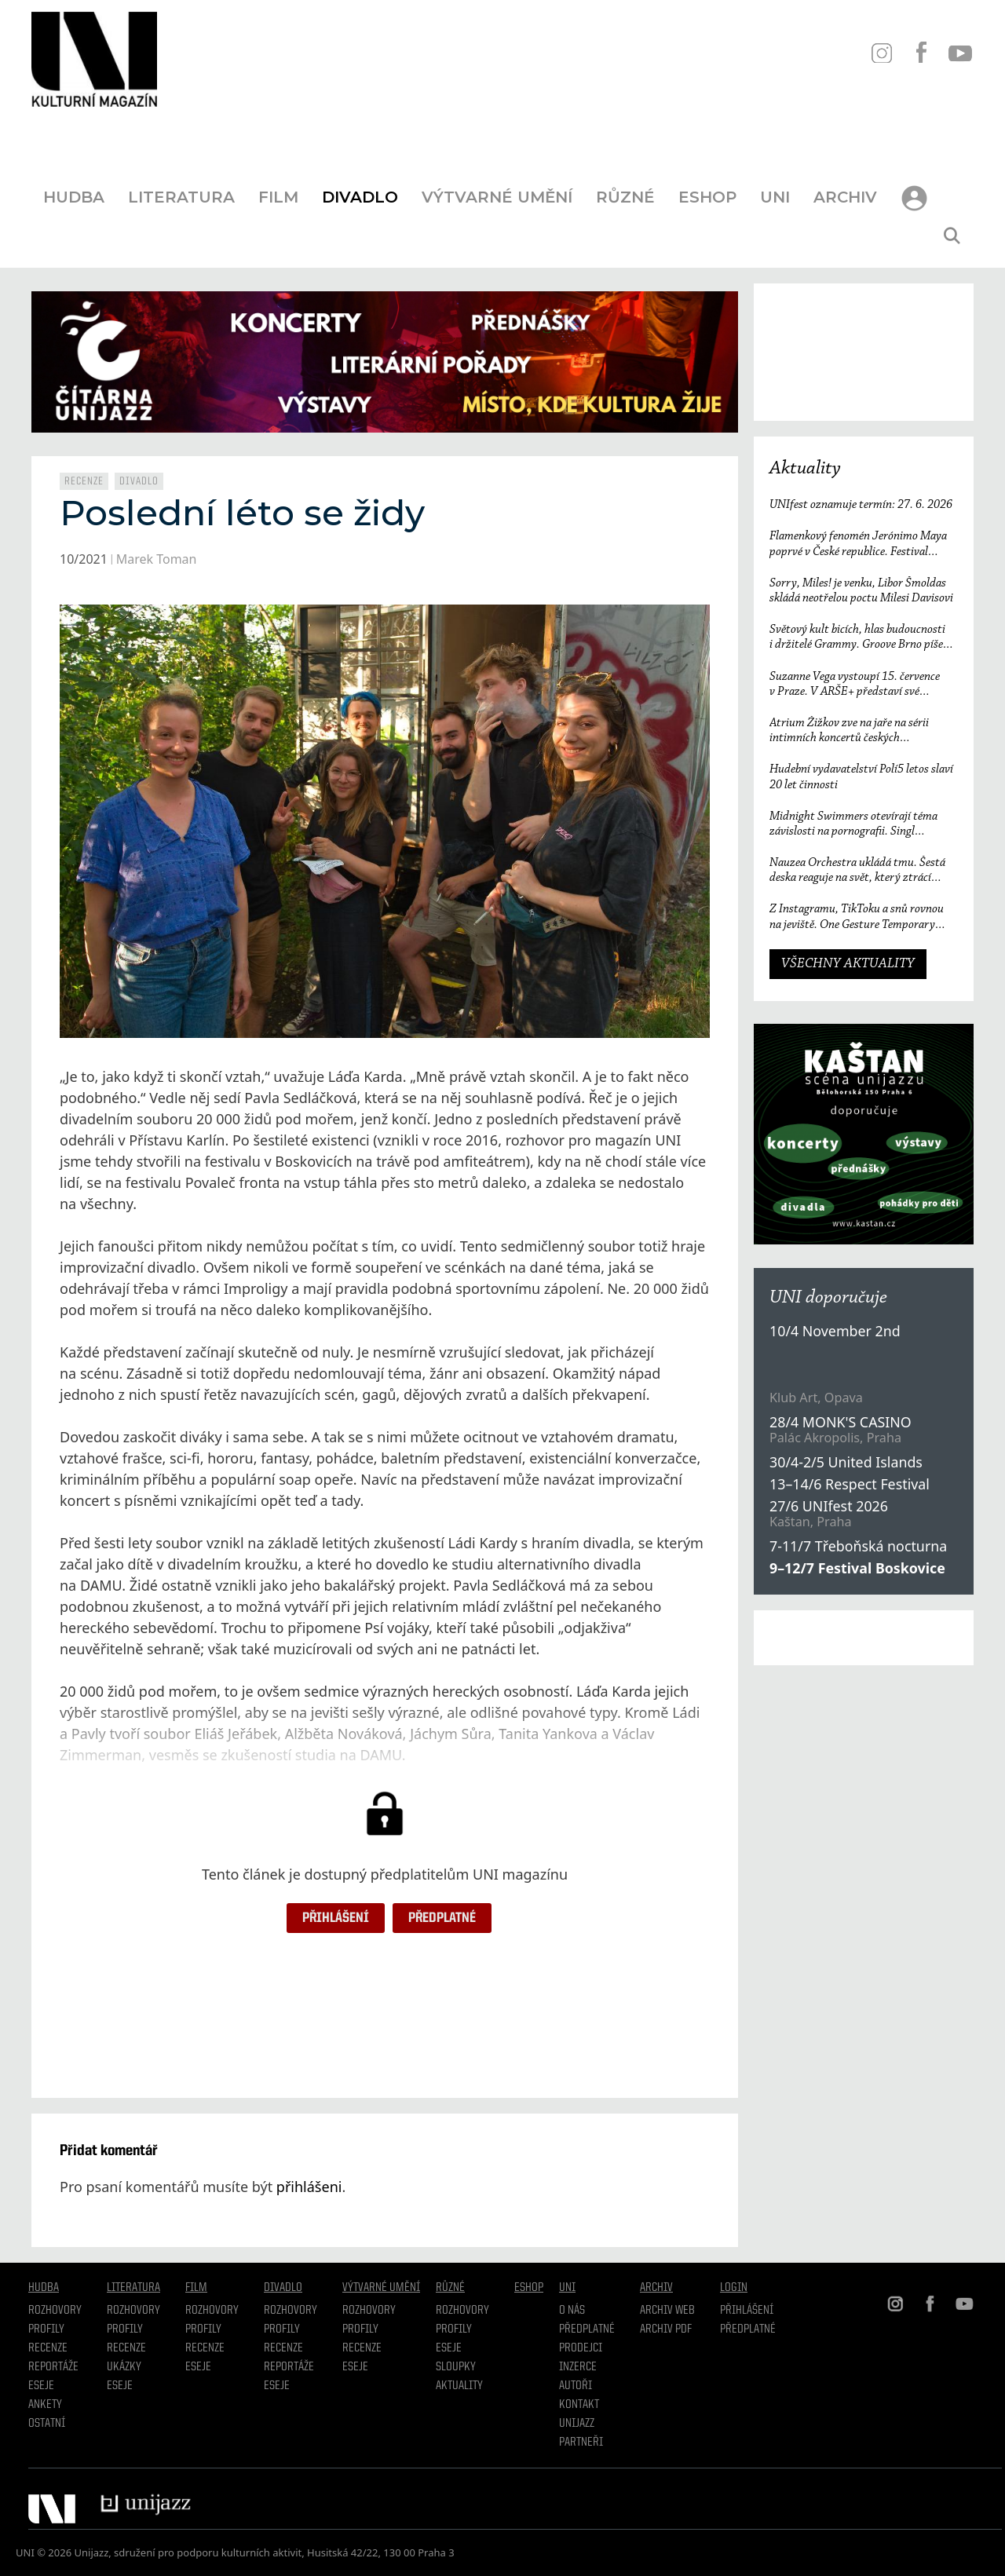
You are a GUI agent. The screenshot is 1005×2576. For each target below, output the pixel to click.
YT (960, 53)
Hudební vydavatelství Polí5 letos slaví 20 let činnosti (861, 777)
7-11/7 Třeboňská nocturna (858, 1545)
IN (881, 53)
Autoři (575, 2386)
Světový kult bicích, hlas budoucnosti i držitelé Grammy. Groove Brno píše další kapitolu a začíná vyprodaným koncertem (857, 637)
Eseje (41, 2386)
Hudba (73, 197)
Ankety (45, 2405)
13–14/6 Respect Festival (849, 1483)
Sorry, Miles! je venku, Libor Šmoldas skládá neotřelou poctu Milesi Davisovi (861, 591)
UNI (775, 197)
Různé (625, 197)
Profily (46, 2329)
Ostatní (46, 2423)
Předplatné (442, 1918)
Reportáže (53, 2367)
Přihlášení (335, 1918)
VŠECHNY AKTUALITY (848, 964)
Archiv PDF (666, 2329)
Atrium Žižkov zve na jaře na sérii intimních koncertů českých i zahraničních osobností (849, 731)
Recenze (84, 481)
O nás (572, 2310)
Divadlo (360, 197)
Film (278, 197)
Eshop (707, 197)
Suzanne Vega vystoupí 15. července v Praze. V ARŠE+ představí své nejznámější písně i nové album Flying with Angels (858, 685)
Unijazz (576, 2423)
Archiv (845, 197)
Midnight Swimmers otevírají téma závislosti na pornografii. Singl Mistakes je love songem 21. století (853, 824)
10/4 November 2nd (835, 1330)
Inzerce (578, 2367)
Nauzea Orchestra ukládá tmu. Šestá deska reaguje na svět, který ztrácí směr (857, 871)
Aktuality (805, 469)
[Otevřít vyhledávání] (952, 236)
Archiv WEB (667, 2310)
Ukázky (124, 2367)
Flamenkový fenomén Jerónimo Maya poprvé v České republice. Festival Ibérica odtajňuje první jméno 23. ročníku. (858, 544)
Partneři (581, 2442)
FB (920, 53)
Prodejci (580, 2348)
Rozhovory (55, 2310)
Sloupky (456, 2367)
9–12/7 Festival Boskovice (857, 1567)
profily (125, 2329)
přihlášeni (309, 2186)
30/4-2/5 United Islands (846, 1461)
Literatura (181, 197)
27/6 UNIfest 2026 (828, 1505)
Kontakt (579, 2405)
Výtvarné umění (497, 197)
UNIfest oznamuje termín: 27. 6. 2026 (860, 505)
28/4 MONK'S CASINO (840, 1421)
